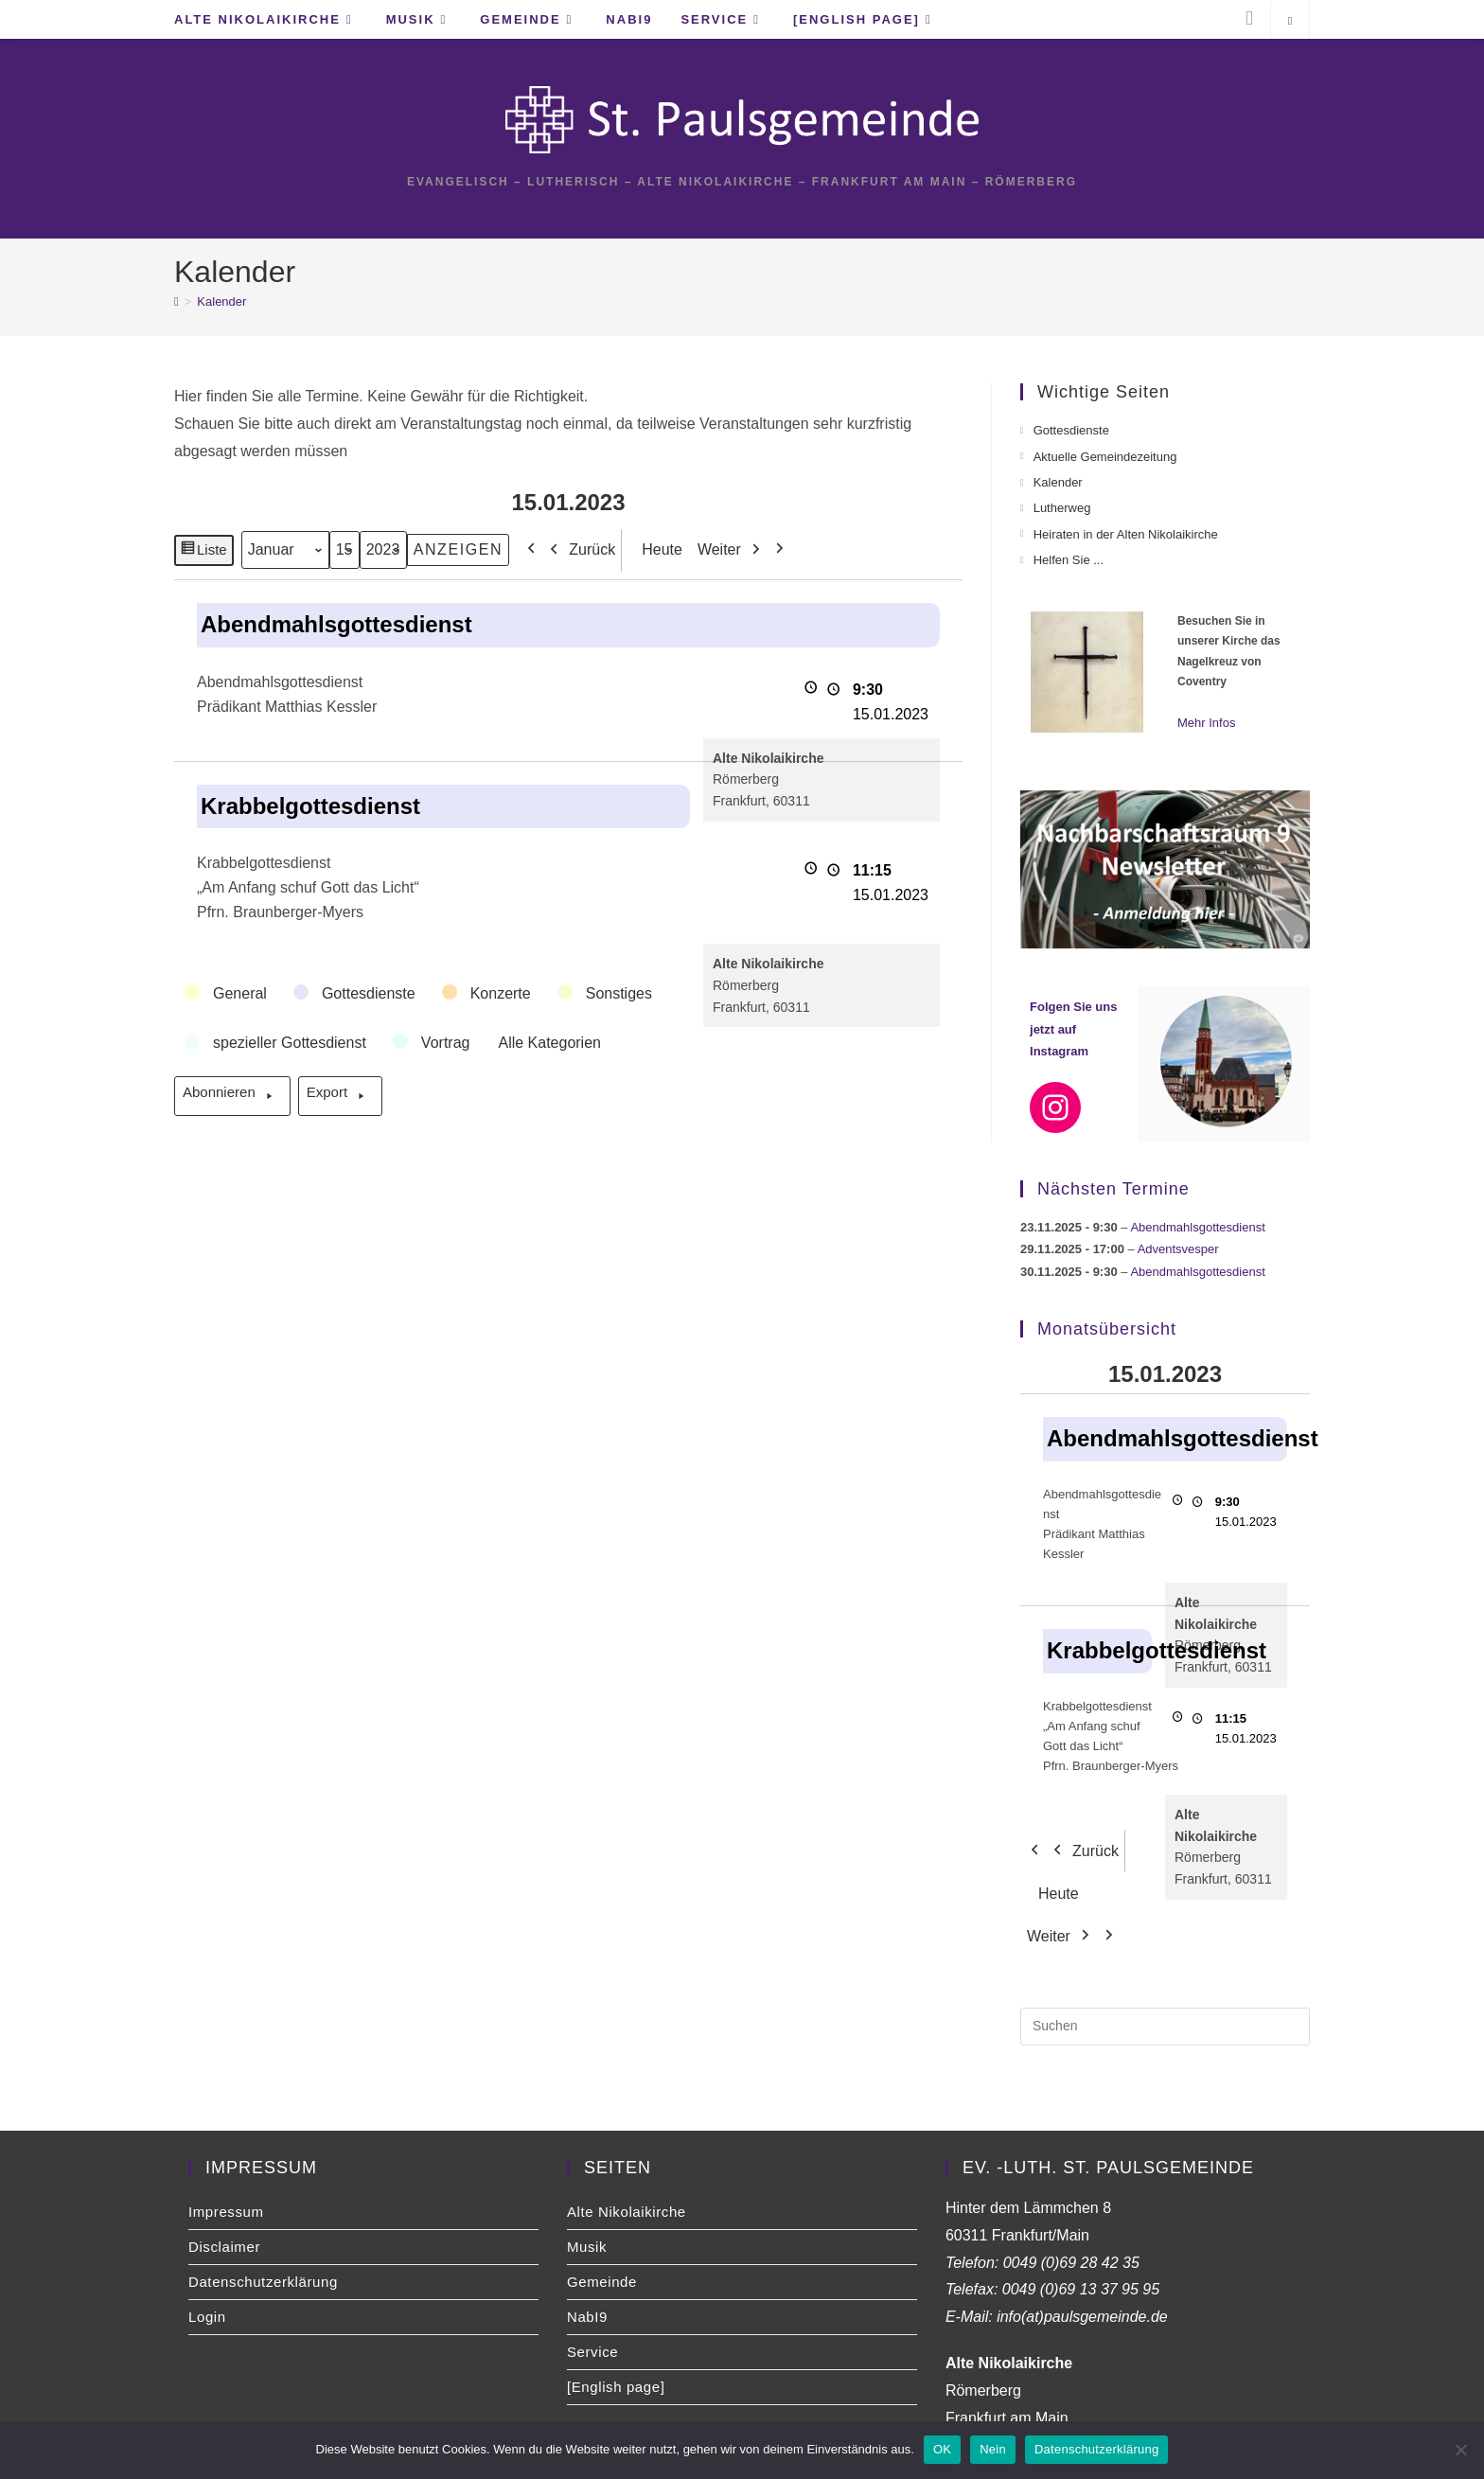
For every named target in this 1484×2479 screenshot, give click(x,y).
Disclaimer (224, 2247)
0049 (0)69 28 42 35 (1071, 2263)
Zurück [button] (577, 549)
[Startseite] (176, 301)
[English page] (615, 2387)
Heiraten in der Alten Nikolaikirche (1126, 534)
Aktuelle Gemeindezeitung (1105, 457)
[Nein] (1460, 2449)
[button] (226, 994)
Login (207, 2317)
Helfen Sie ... (1069, 560)
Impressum (226, 2212)
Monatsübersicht (1106, 1328)
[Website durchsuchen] (1290, 21)
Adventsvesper (1178, 1249)
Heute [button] (656, 549)
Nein (993, 2449)
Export (340, 1096)
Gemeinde (602, 2282)
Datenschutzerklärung (263, 2282)
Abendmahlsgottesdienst (1197, 1227)
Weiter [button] (733, 549)
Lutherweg (1062, 508)
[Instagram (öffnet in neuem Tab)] (1249, 18)
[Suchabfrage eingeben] (1165, 2026)
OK (942, 2449)
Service (592, 2352)
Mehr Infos (1206, 723)
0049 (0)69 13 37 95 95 (1080, 2289)
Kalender (221, 301)
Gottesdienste (1071, 430)
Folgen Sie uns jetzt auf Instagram (1073, 1029)
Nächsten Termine (1113, 1188)
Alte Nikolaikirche (626, 2212)
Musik (587, 2247)
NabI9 (587, 2317)
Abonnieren (232, 1096)
